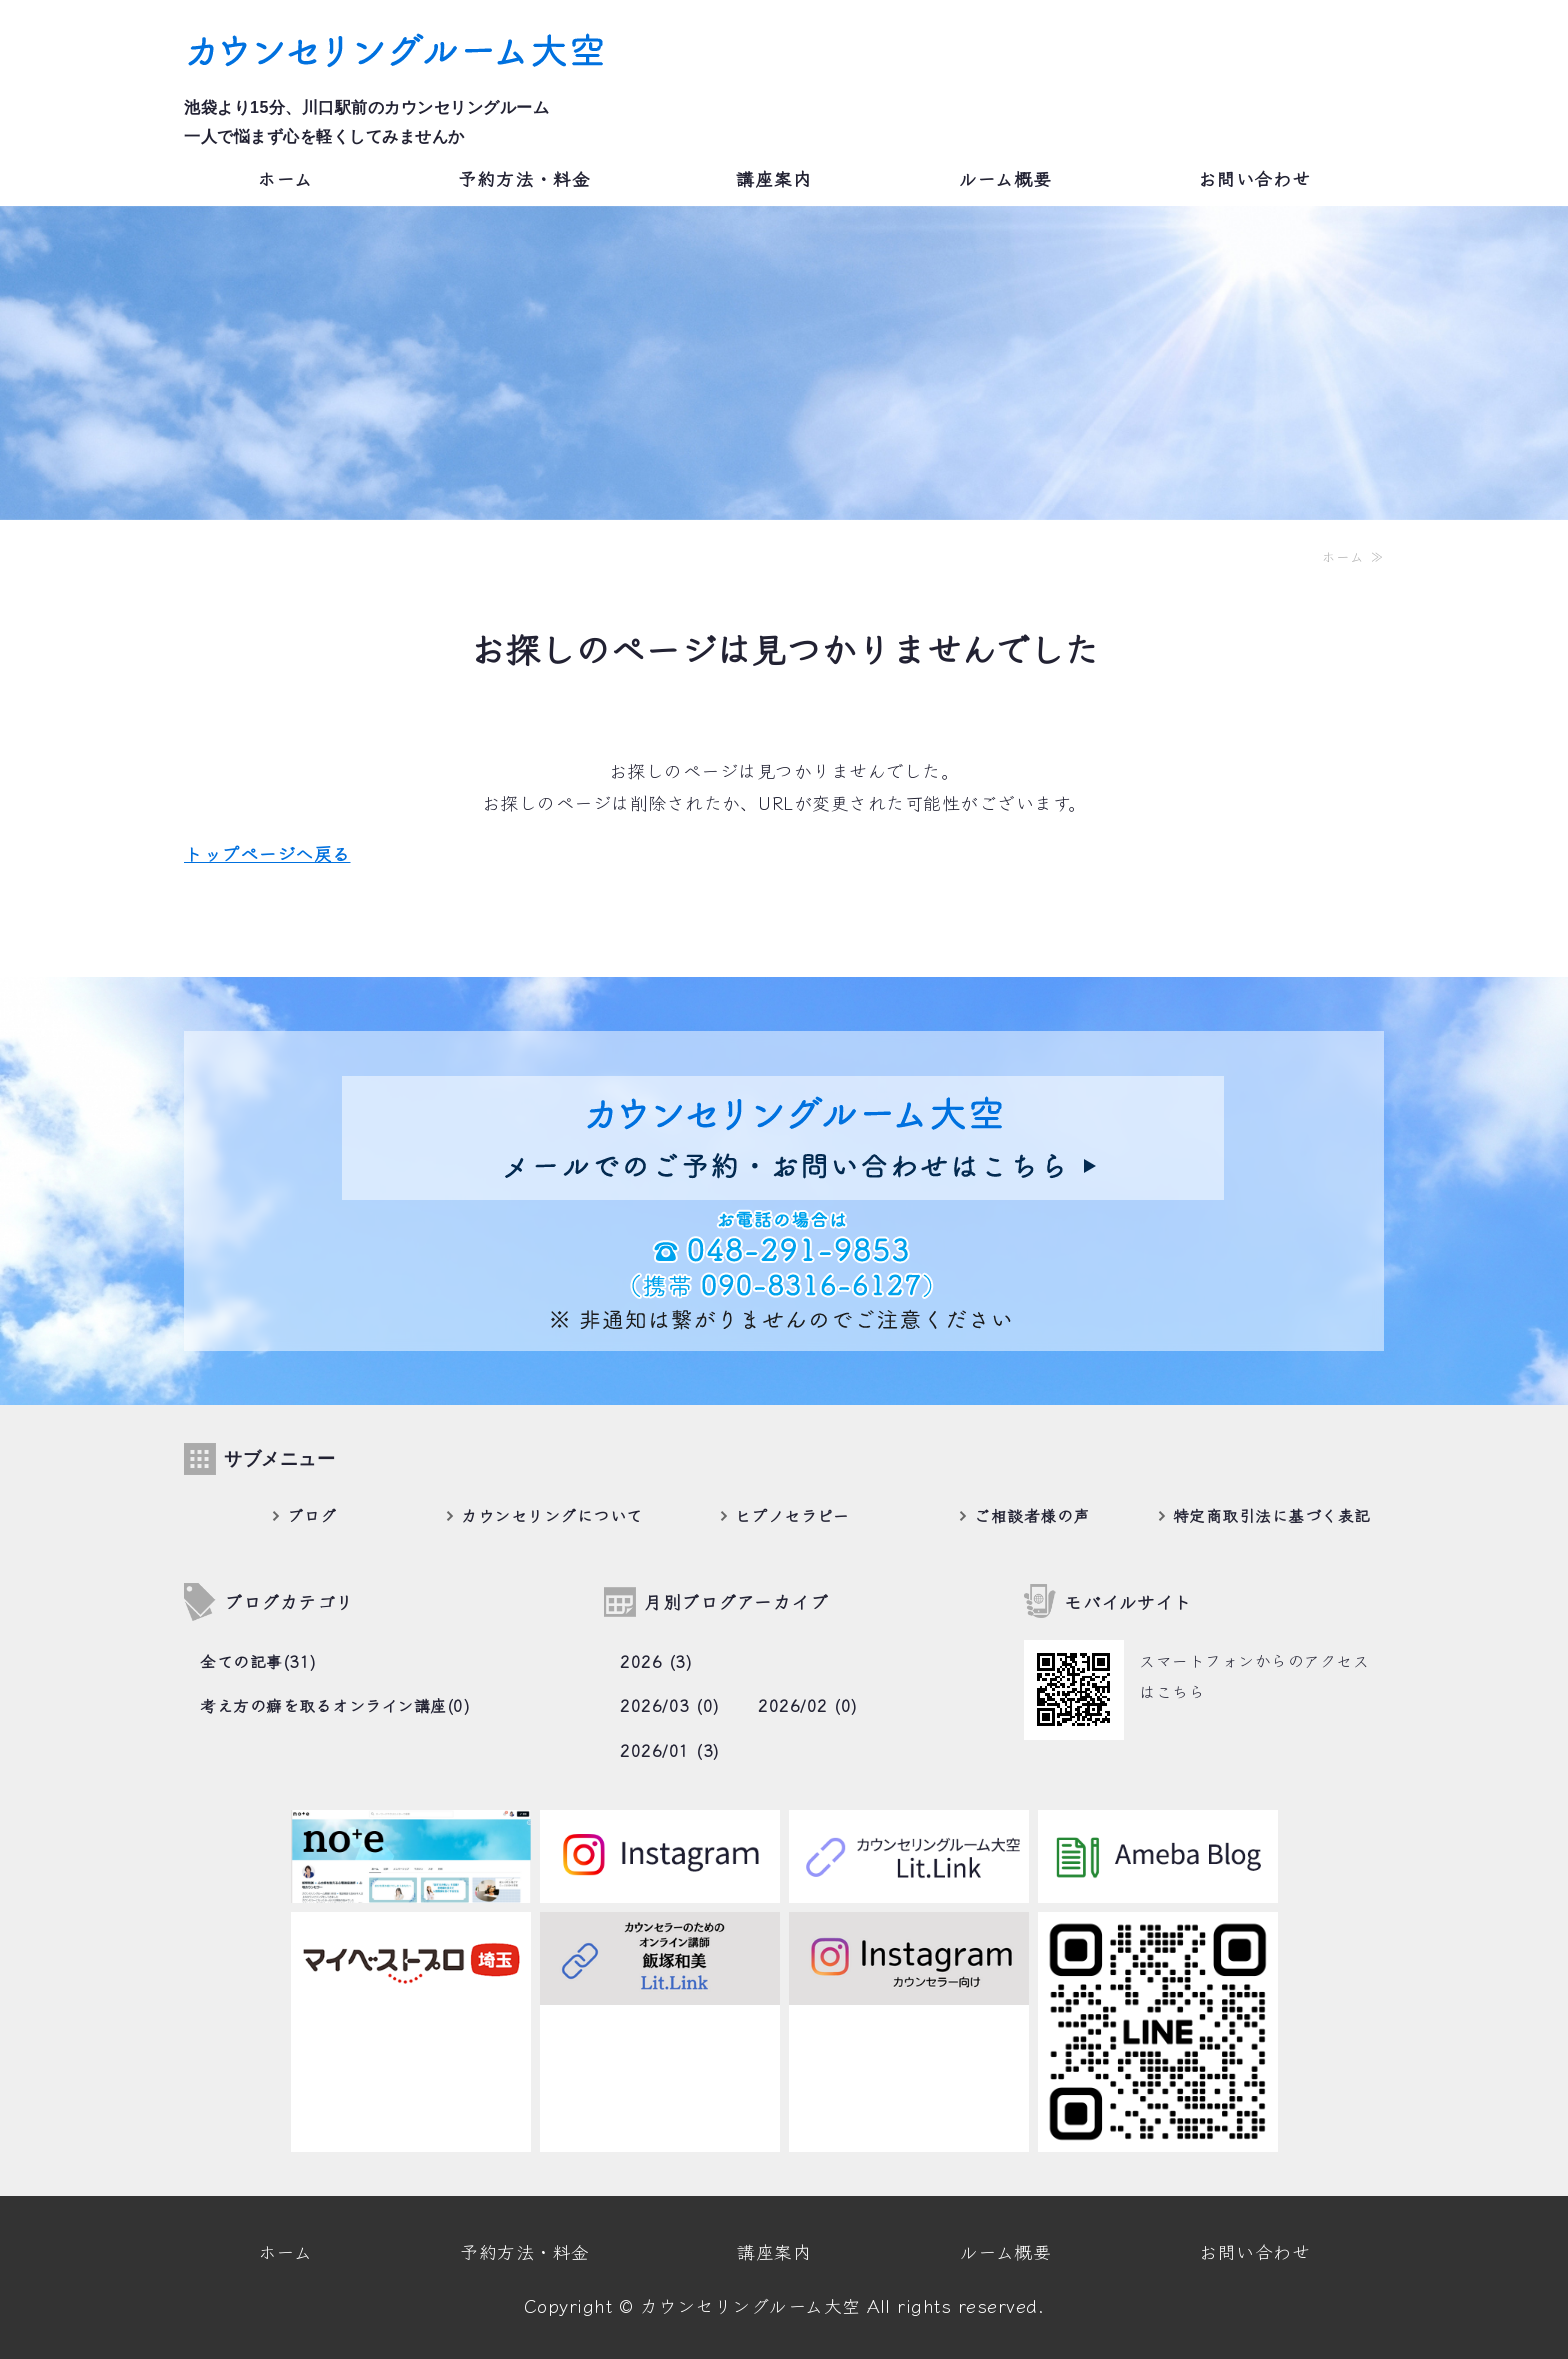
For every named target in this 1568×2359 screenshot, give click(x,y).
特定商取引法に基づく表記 (1272, 1514)
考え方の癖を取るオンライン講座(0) (335, 1705)
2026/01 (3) (670, 1750)
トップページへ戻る (267, 853)
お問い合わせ (1254, 178)
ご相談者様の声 (1032, 1514)
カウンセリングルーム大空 (750, 2305)
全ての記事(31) (258, 1661)
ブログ (312, 1514)
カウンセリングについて (552, 1514)
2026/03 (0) (670, 1705)
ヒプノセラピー (792, 1514)
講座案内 (774, 178)
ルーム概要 (1005, 178)
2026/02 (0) (808, 1705)
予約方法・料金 (524, 178)
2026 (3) (656, 1661)
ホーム (285, 178)
